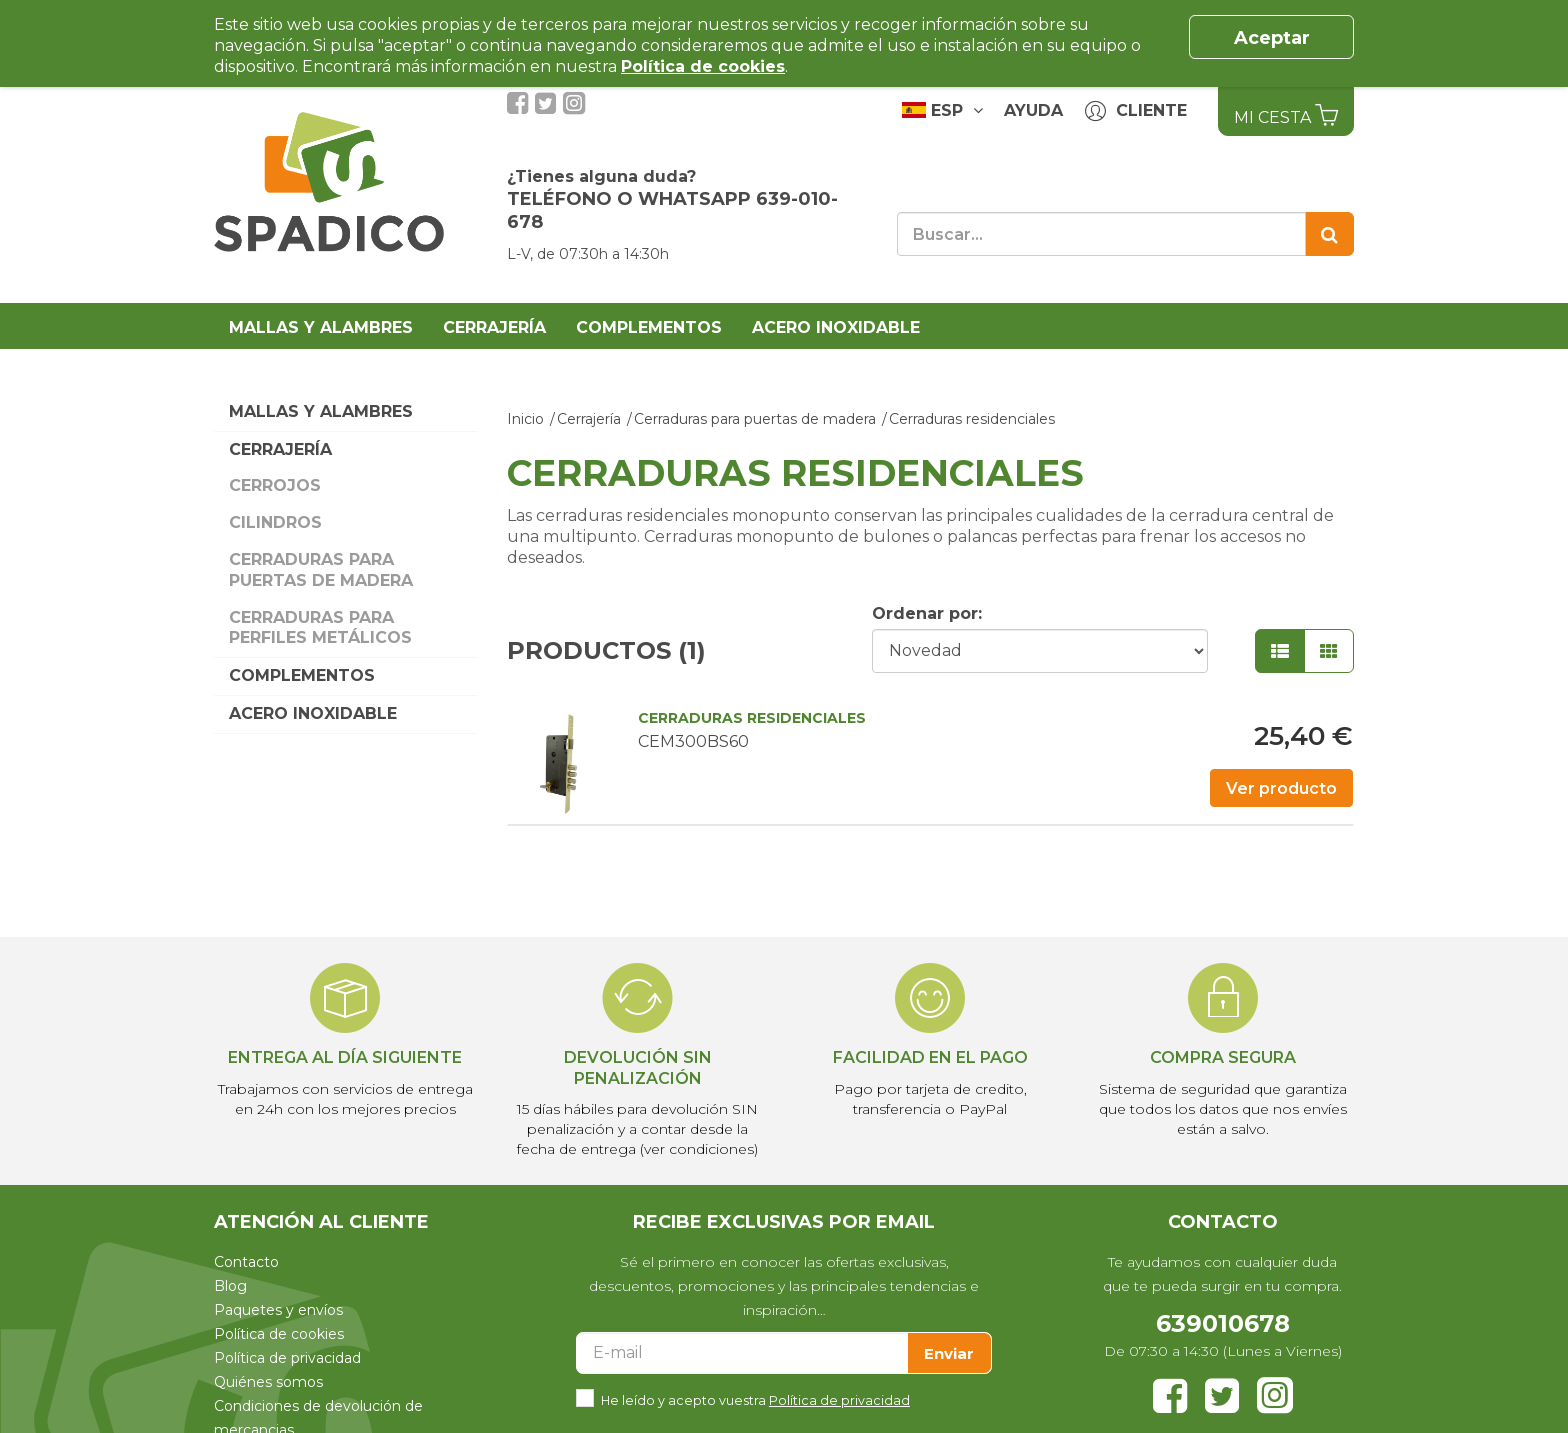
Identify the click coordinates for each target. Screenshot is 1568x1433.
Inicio (525, 419)
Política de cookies (279, 1334)
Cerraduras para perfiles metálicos (320, 628)
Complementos (649, 327)
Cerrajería (494, 327)
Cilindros (275, 522)
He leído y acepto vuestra (755, 1398)
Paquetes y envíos (278, 1310)
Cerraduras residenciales (972, 419)
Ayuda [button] (1033, 110)
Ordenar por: (927, 613)
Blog (230, 1286)
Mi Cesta (1286, 115)
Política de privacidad (287, 1358)
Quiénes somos (268, 1382)
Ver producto (1281, 788)
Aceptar (1272, 38)
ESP (942, 110)
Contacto (246, 1262)
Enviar (949, 1353)
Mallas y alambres (321, 327)
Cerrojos (275, 485)
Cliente (1136, 111)
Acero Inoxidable (836, 327)
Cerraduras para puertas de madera (321, 570)
